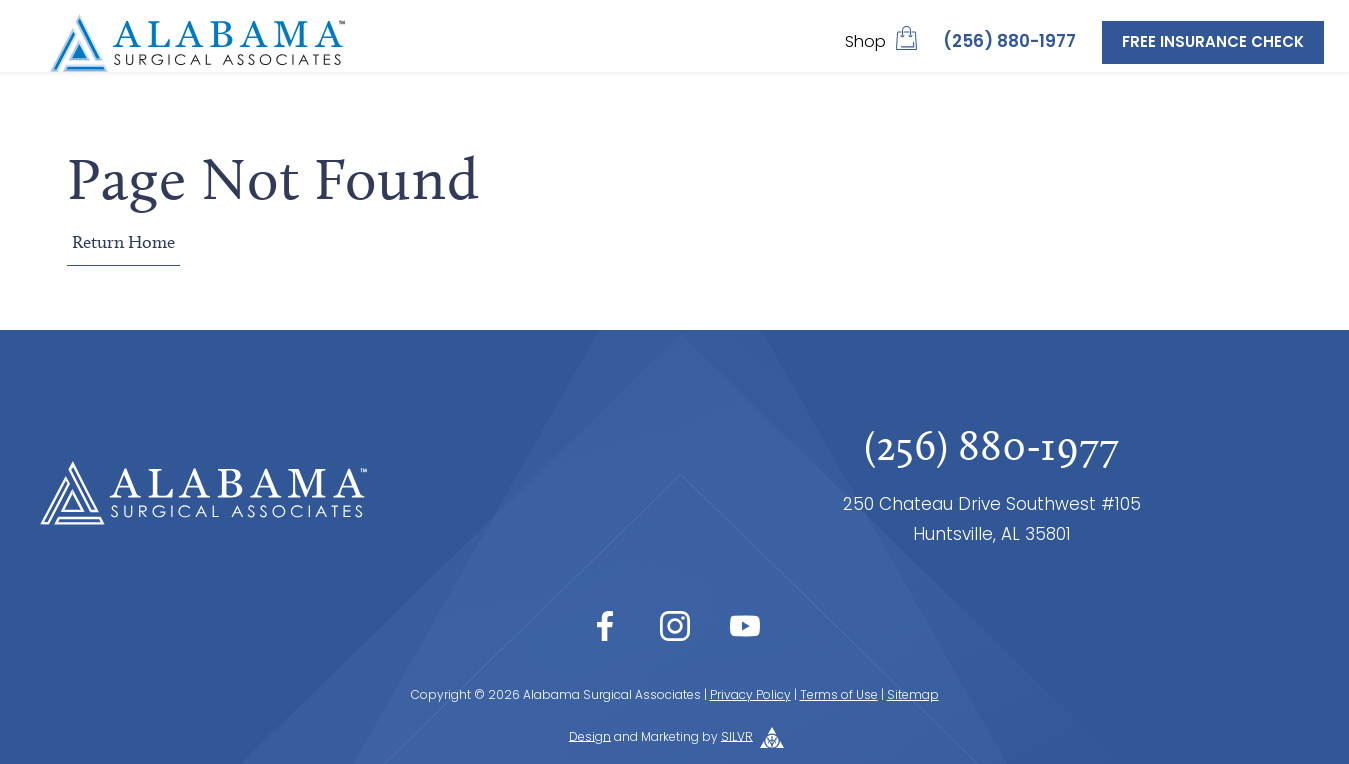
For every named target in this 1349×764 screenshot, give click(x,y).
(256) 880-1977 (1009, 42)
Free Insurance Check (1213, 43)
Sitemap (913, 696)
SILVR (737, 737)
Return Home (123, 242)
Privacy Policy (750, 696)
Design (590, 737)
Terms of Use (839, 696)
